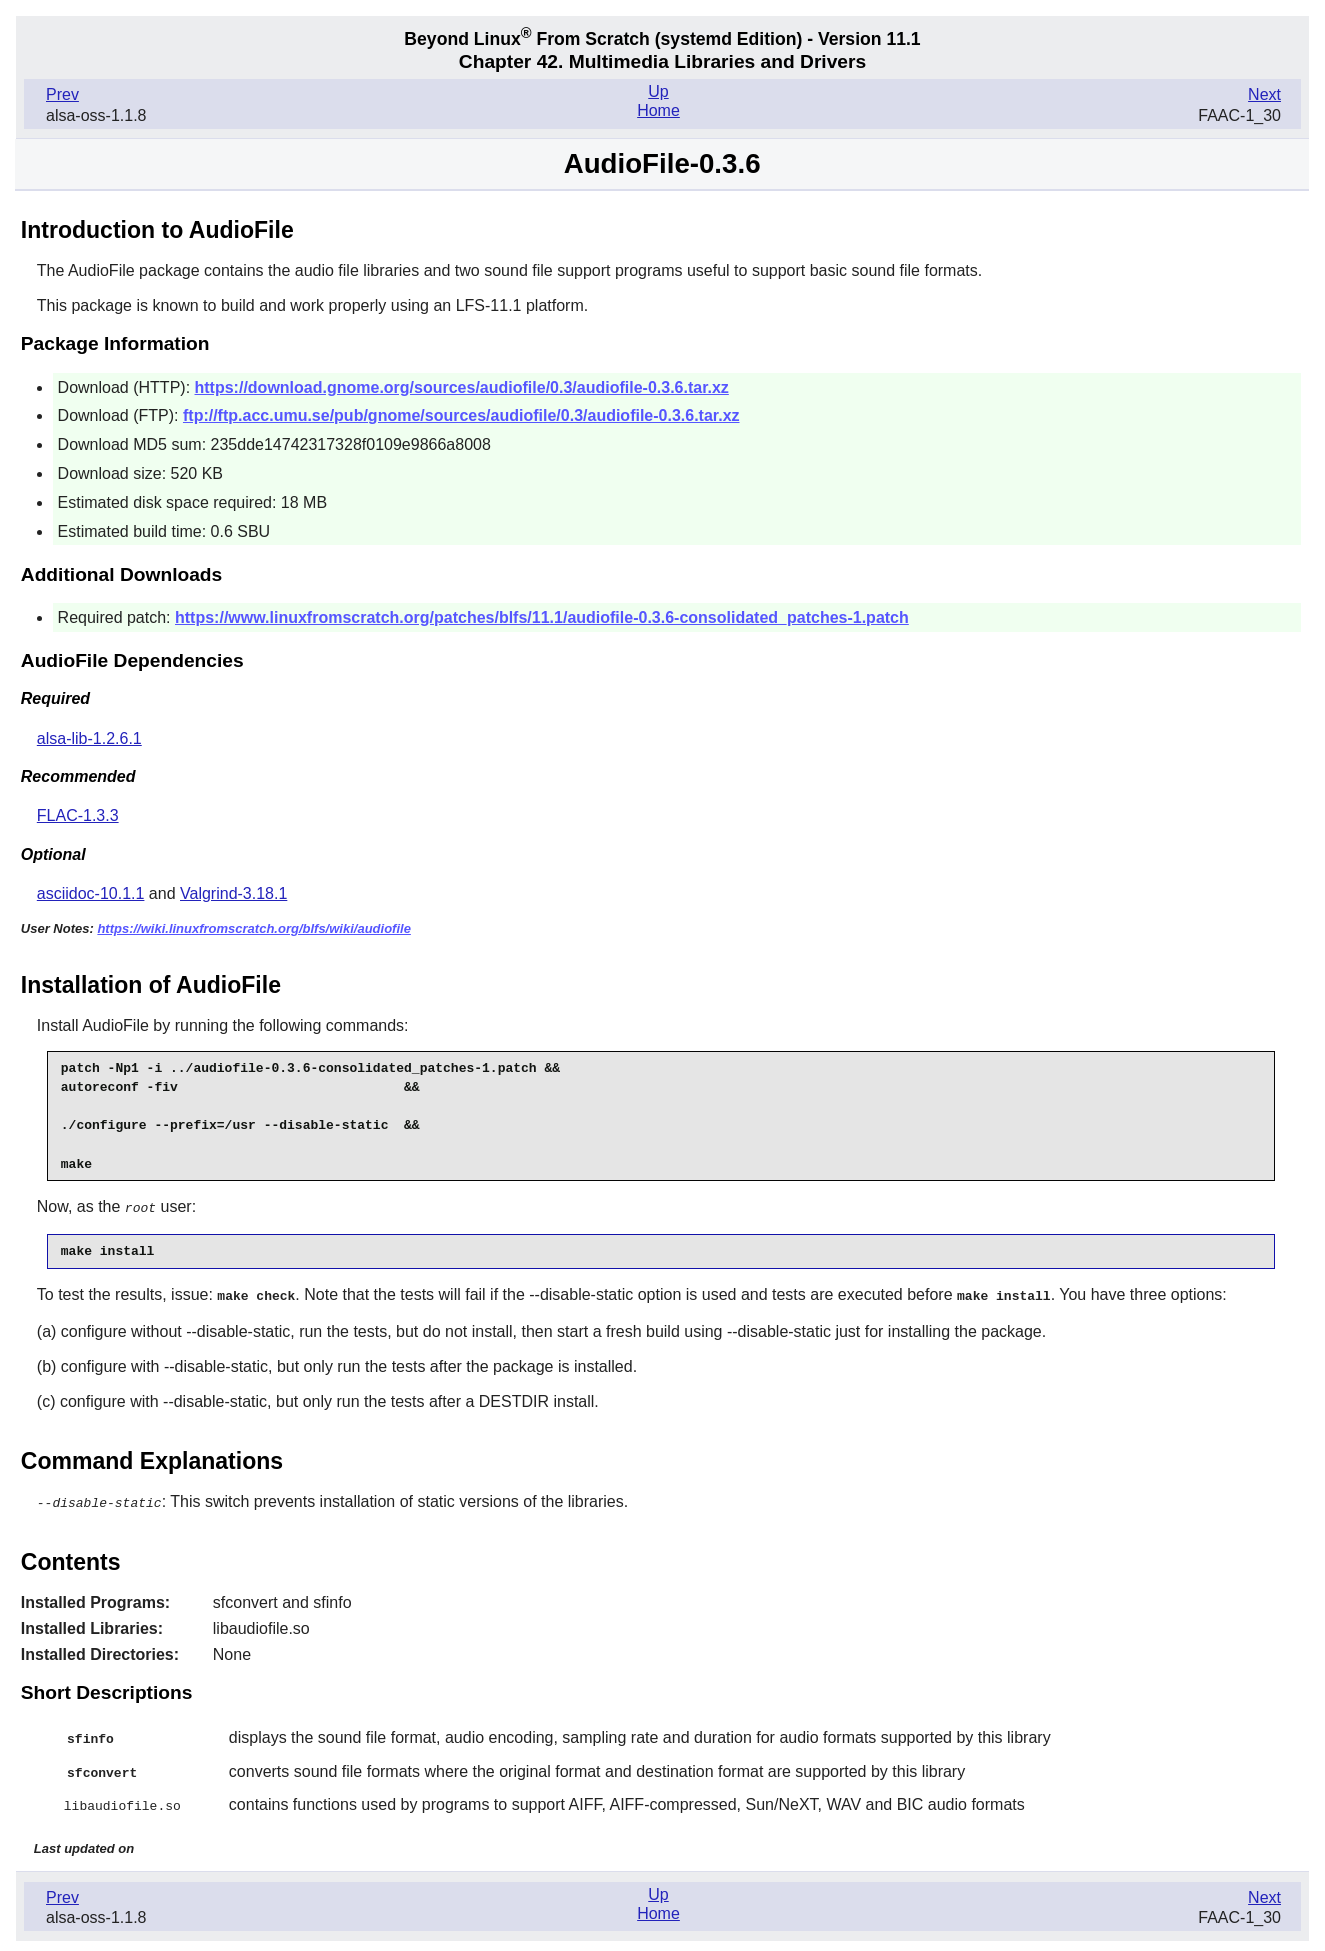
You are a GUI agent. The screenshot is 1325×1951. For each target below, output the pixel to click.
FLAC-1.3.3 (78, 815)
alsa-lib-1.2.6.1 (89, 738)
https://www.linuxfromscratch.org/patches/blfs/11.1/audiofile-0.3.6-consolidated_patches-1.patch (542, 617)
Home (658, 110)
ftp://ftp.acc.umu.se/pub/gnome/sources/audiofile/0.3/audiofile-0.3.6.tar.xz (461, 415)
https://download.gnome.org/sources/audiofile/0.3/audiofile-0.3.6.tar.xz (462, 387)
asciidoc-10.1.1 (91, 893)
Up (658, 91)
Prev (62, 94)
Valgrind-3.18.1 (233, 893)
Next (1264, 94)
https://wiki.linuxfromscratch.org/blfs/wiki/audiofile (254, 928)
